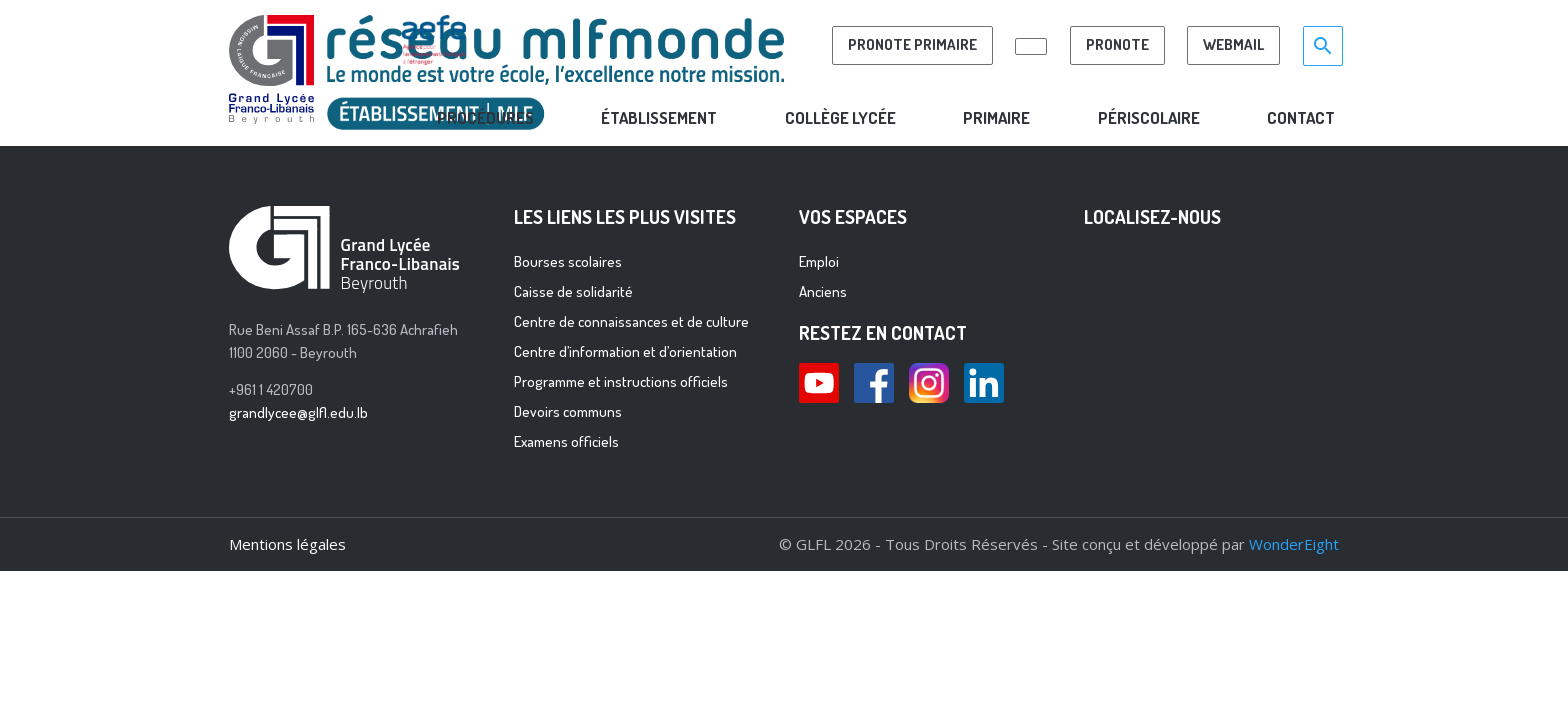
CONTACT (1301, 117)
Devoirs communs (568, 411)
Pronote (1117, 44)
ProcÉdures (485, 117)
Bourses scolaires (568, 261)
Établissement (659, 117)
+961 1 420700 (271, 389)
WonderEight (1294, 544)
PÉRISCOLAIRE (1149, 117)
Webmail (1233, 44)
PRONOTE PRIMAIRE (912, 44)
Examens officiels (566, 441)
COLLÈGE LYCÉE (840, 117)
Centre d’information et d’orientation (625, 351)
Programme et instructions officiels (621, 381)
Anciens (823, 291)
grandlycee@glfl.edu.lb (298, 412)
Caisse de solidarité (573, 291)
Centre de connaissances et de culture (631, 321)
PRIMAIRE (996, 117)
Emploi (819, 261)
